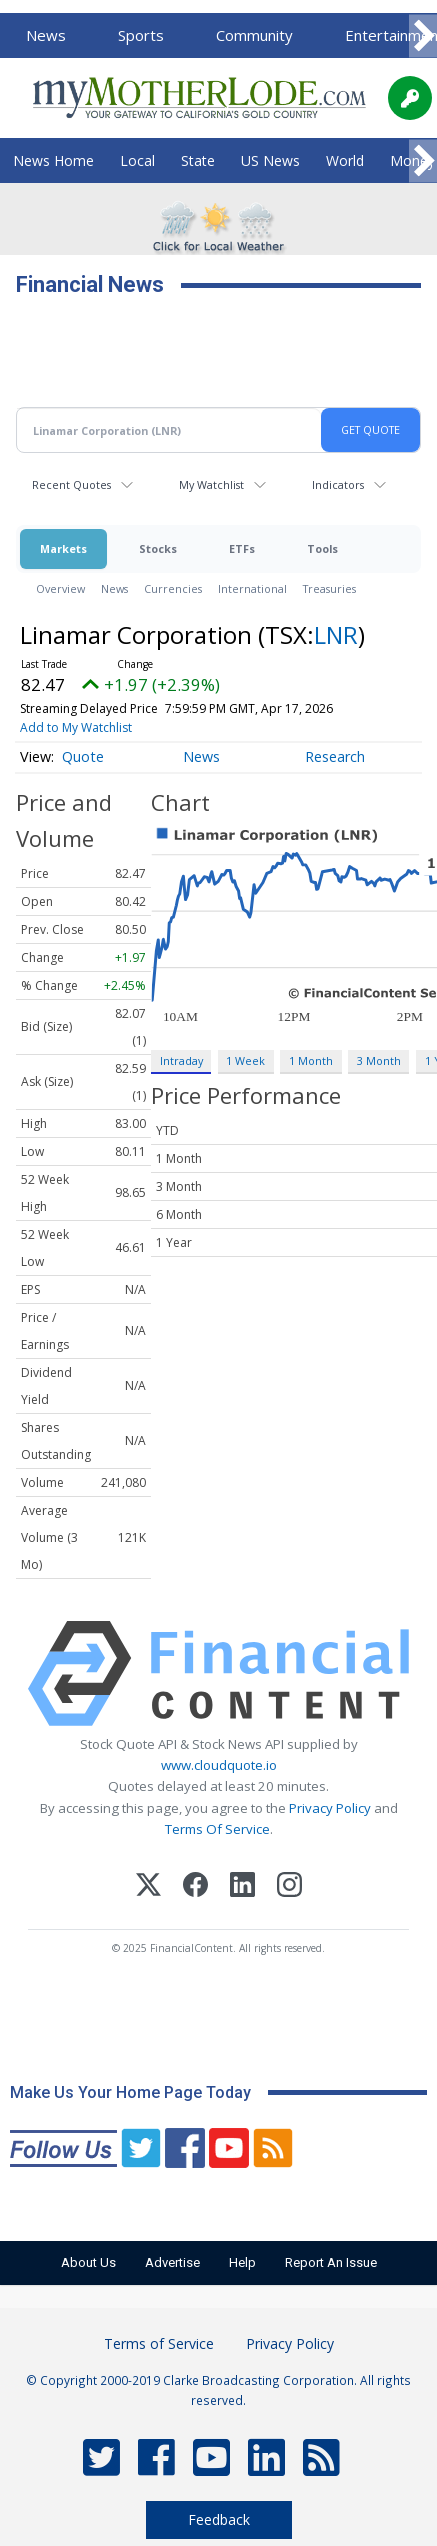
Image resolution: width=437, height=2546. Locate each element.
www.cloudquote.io (219, 1765)
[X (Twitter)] (148, 1887)
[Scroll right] (423, 36)
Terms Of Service (217, 1829)
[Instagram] (289, 1887)
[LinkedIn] (242, 1887)
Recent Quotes (71, 484)
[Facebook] (195, 1887)
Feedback (219, 2519)
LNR (336, 634)
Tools (322, 548)
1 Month (311, 1060)
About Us (88, 2262)
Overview (60, 588)
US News (270, 160)
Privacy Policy (330, 1808)
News (46, 35)
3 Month (379, 1060)
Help (242, 2262)
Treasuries (329, 588)
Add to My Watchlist (76, 727)
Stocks (158, 548)
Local (137, 160)
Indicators (338, 484)
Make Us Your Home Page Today (130, 2092)
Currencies (173, 588)
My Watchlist (211, 484)
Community (254, 35)
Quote (83, 756)
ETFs (242, 548)
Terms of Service (159, 2343)
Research (335, 756)
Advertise (172, 2262)
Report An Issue (331, 2262)
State (198, 160)
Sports (141, 35)
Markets (63, 548)
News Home (53, 160)
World (345, 160)
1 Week (245, 1060)
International (252, 588)
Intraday (181, 1060)
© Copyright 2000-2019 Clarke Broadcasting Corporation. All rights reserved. (218, 2390)
